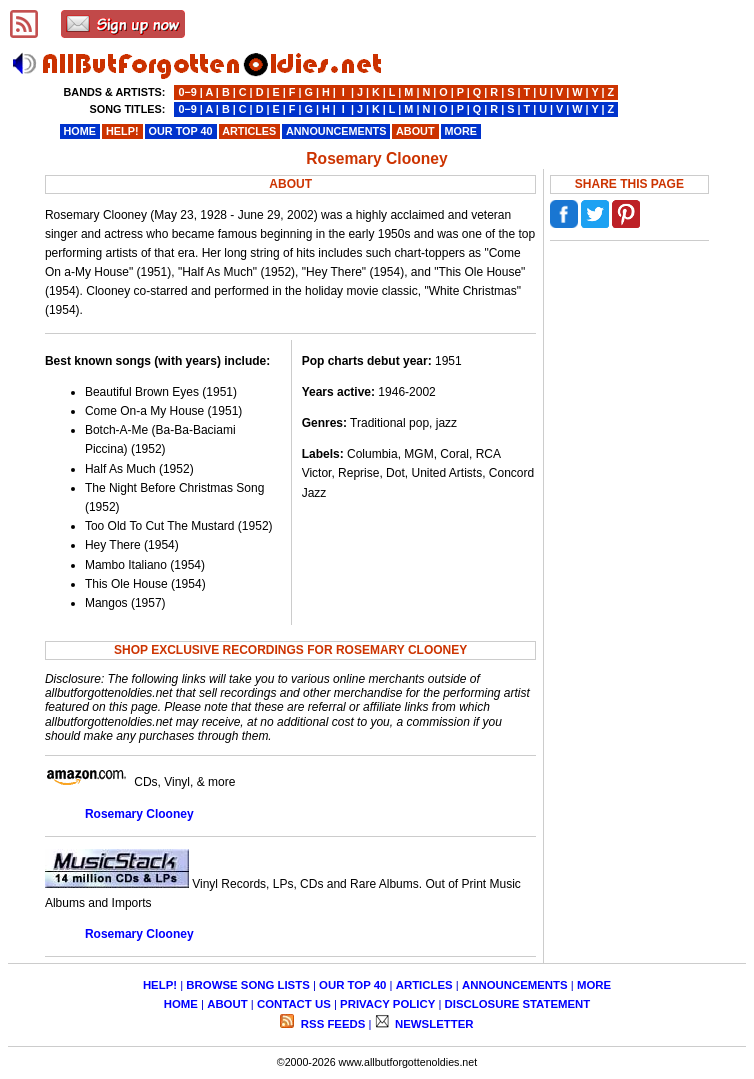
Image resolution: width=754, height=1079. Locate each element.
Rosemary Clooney (139, 814)
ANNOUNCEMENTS (515, 985)
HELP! (160, 985)
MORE (594, 985)
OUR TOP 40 (352, 985)
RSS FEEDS (332, 1024)
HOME (181, 1004)
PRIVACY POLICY (387, 1004)
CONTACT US (294, 1004)
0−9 (187, 92)
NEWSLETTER (433, 1024)
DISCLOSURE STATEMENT (518, 1004)
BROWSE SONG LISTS (247, 985)
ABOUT (227, 1004)
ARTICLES (424, 985)
